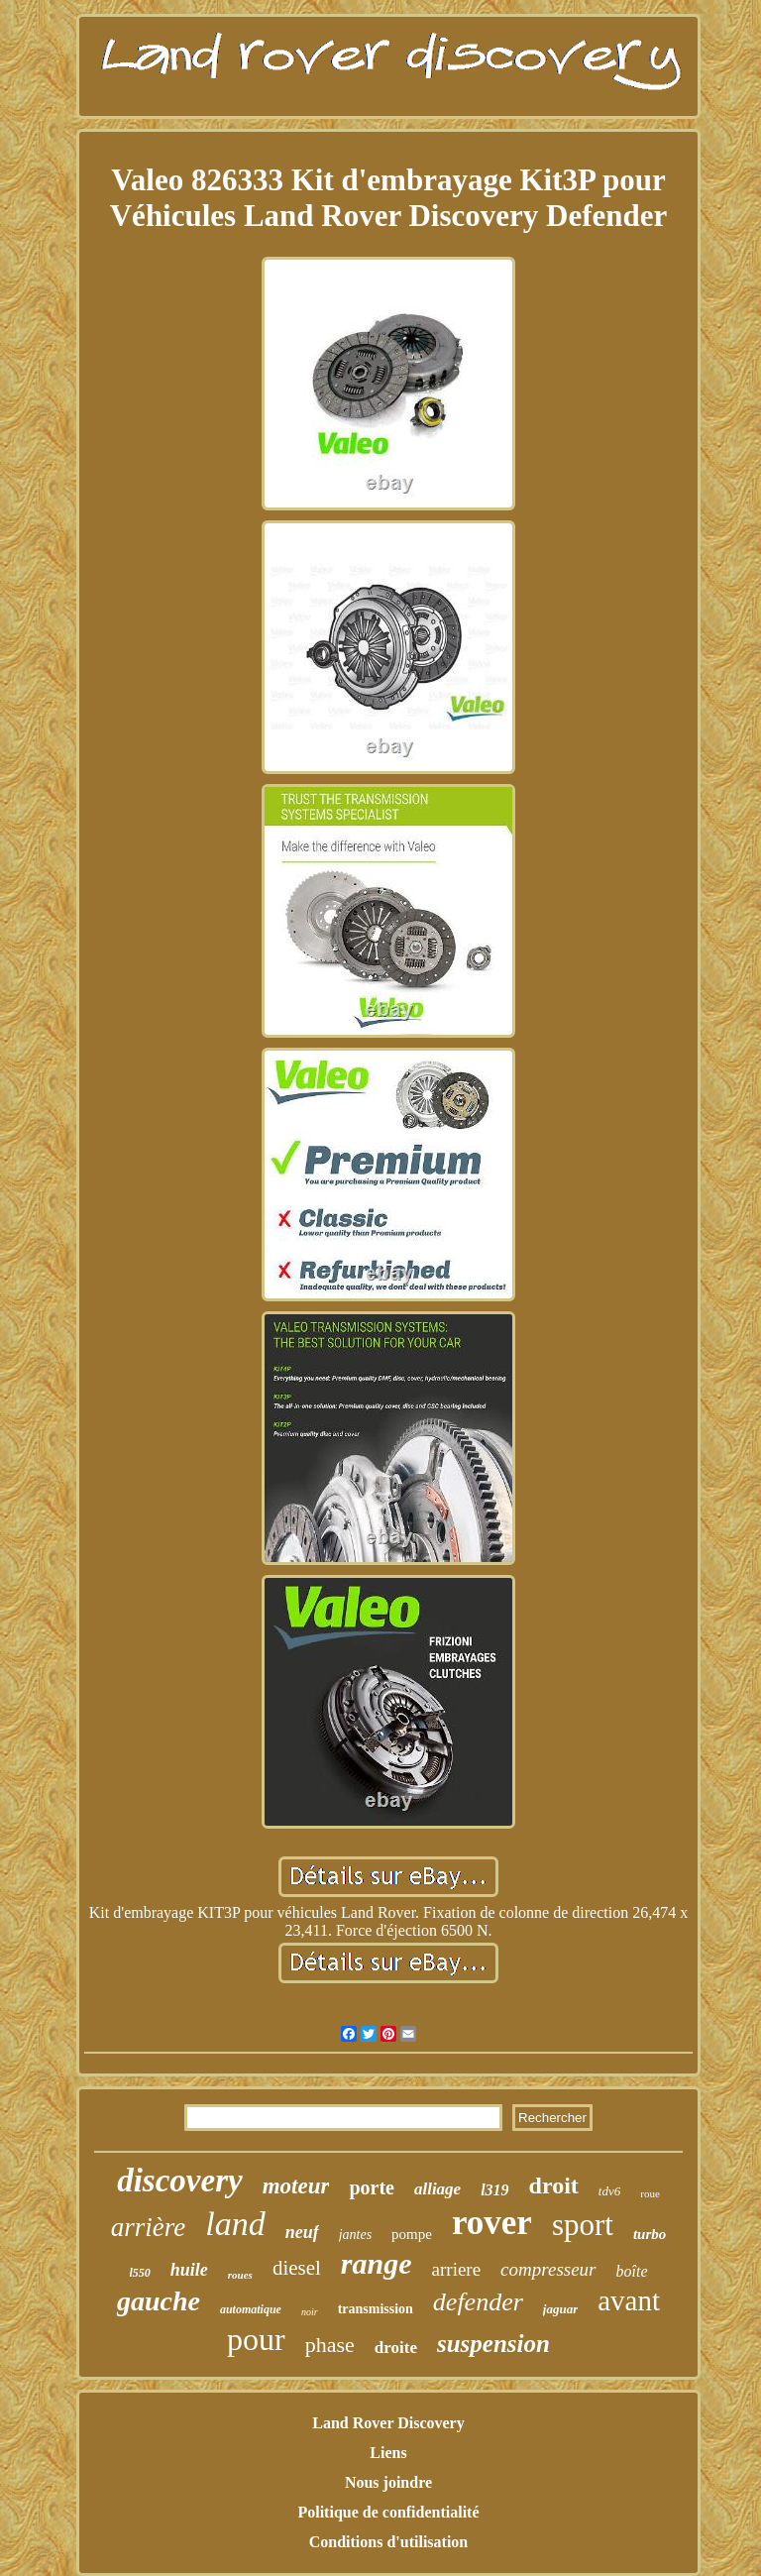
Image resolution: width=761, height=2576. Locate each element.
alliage (437, 2189)
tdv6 (609, 2191)
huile (189, 2270)
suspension (493, 2343)
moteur (296, 2186)
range (376, 2263)
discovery (179, 2180)
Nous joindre (388, 2482)
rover (492, 2222)
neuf (302, 2232)
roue (650, 2193)
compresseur (548, 2269)
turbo (649, 2234)
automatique (250, 2309)
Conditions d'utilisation (389, 2541)
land (235, 2223)
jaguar (560, 2308)
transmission (375, 2308)
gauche (158, 2301)
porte (371, 2187)
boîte (632, 2271)
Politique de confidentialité (388, 2512)
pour (256, 2339)
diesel (296, 2268)
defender (478, 2302)
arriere (457, 2269)
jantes (355, 2234)
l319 (494, 2190)
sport (582, 2224)
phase (330, 2344)
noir (309, 2311)
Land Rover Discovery (388, 2422)
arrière (148, 2227)
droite (396, 2347)
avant (629, 2300)
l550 (139, 2273)
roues (240, 2275)
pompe (411, 2234)
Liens (388, 2452)
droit (554, 2185)
